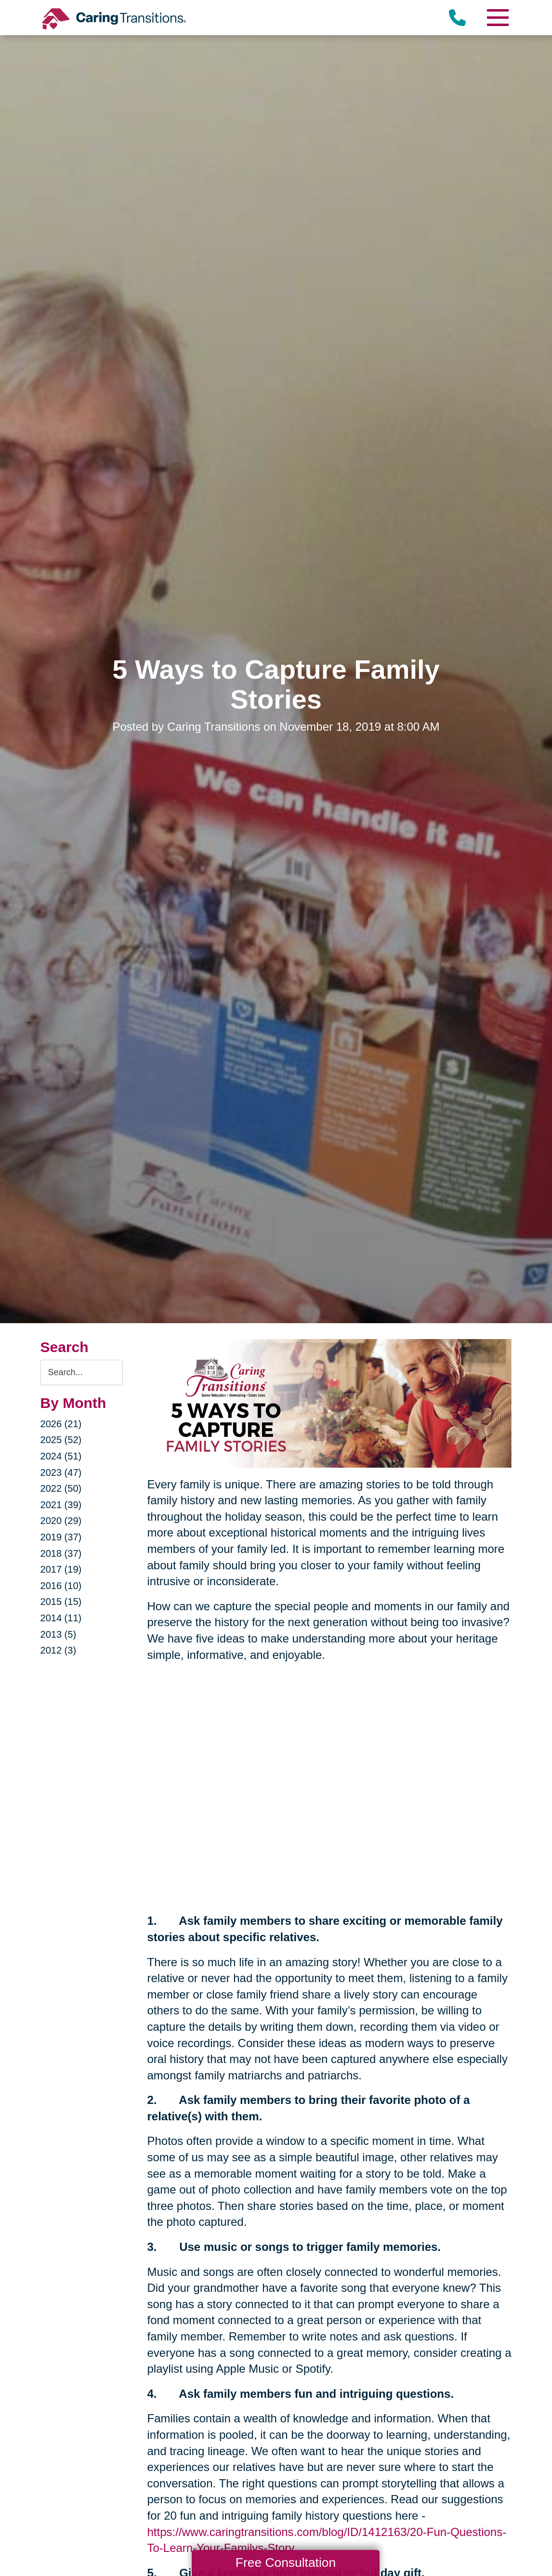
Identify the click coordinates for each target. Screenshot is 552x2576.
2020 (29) (61, 1520)
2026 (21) (61, 1424)
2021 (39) (61, 1504)
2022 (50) (61, 1488)
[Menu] (497, 17)
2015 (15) (61, 1601)
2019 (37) (61, 1537)
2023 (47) (61, 1472)
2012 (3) (58, 1650)
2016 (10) (61, 1585)
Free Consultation (286, 2562)
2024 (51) (61, 1456)
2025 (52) (61, 1439)
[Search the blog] (81, 1372)
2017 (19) (61, 1569)
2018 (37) (61, 1553)
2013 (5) (58, 1634)
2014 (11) (61, 1618)
